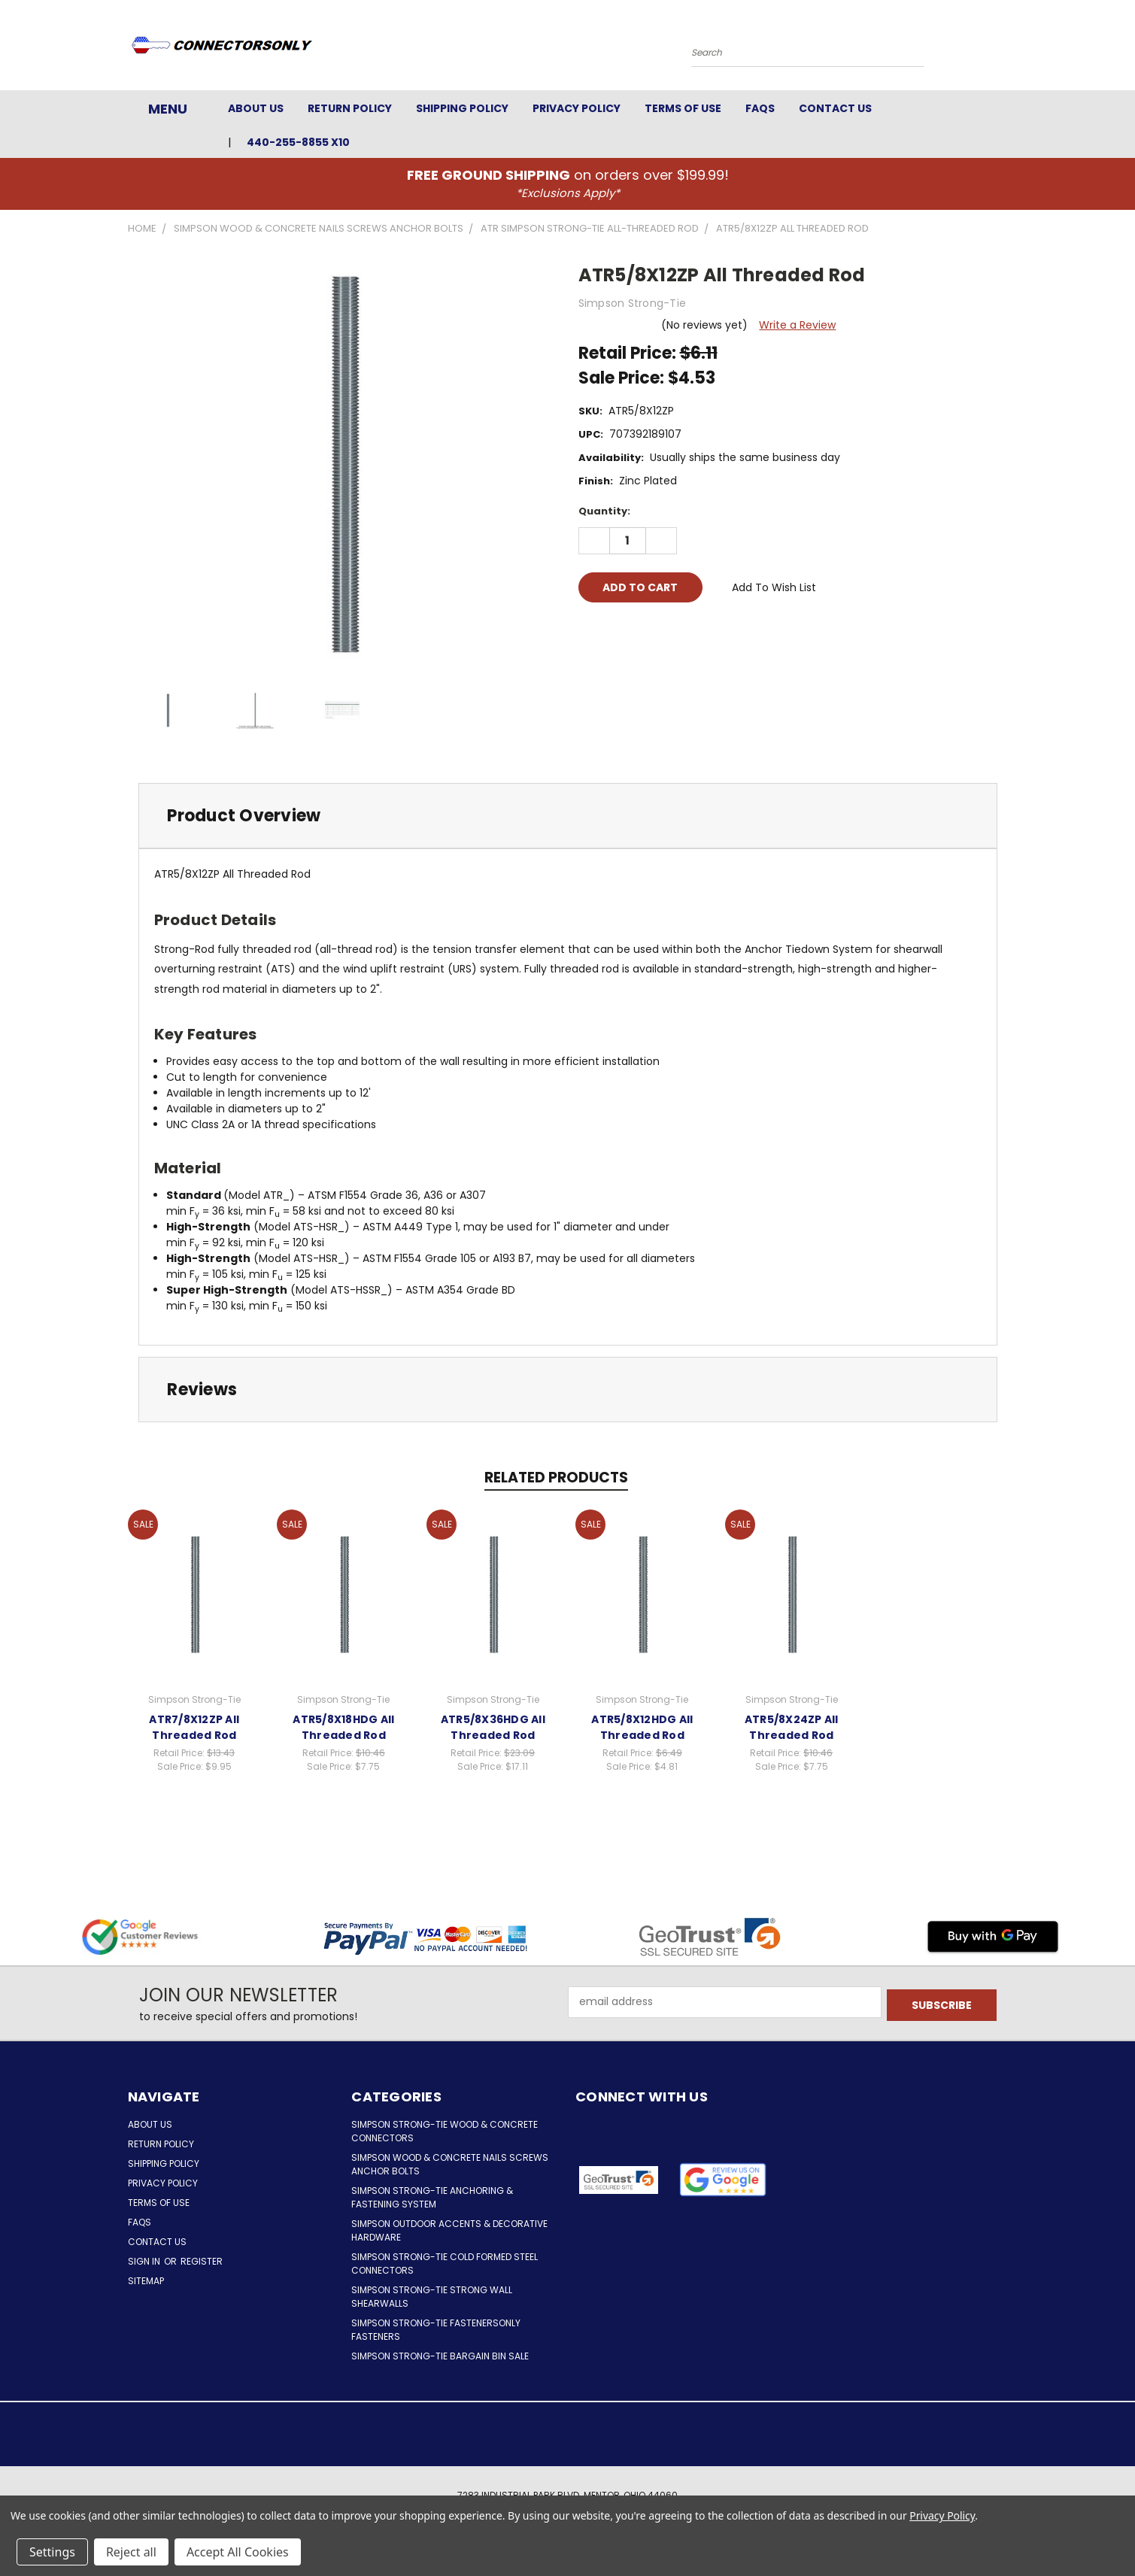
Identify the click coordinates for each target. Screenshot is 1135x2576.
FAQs (760, 108)
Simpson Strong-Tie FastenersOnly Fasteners (435, 2330)
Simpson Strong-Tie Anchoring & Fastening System (432, 2197)
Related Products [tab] (556, 1477)
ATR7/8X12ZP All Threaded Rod (194, 1727)
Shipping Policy (462, 108)
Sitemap (146, 2280)
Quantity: (604, 511)
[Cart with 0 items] (1004, 48)
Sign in (145, 2261)
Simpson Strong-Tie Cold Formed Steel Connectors (444, 2263)
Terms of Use (683, 108)
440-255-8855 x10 (298, 142)
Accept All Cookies (238, 2552)
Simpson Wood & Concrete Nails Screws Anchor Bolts (449, 2164)
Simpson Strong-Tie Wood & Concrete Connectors (444, 2131)
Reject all (131, 2552)
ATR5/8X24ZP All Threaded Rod (792, 1727)
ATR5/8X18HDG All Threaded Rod (343, 1727)
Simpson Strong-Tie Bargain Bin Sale (440, 2356)
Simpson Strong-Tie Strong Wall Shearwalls (431, 2296)
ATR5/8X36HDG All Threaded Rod (493, 1727)
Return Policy (350, 108)
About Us (256, 108)
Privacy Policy (577, 108)
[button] (722, 2179)
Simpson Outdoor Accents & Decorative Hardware (449, 2230)
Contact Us (835, 108)
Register (202, 2261)
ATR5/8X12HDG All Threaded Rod (642, 1727)
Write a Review (797, 324)
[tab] (567, 815)
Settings (52, 2552)
